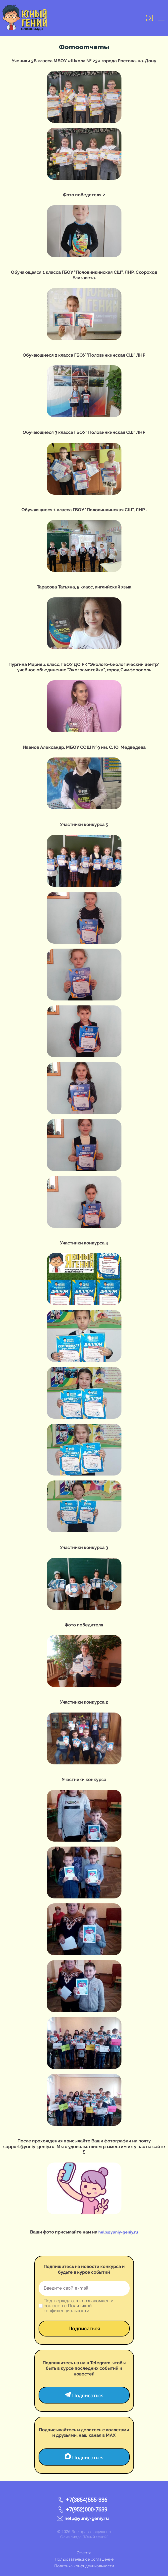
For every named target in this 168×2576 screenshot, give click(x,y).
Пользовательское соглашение (84, 2559)
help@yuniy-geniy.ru (118, 2232)
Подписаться (84, 2329)
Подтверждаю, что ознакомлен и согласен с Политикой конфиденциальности (78, 2305)
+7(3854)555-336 (86, 2500)
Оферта (84, 2552)
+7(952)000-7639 (86, 2510)
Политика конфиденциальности (84, 2566)
